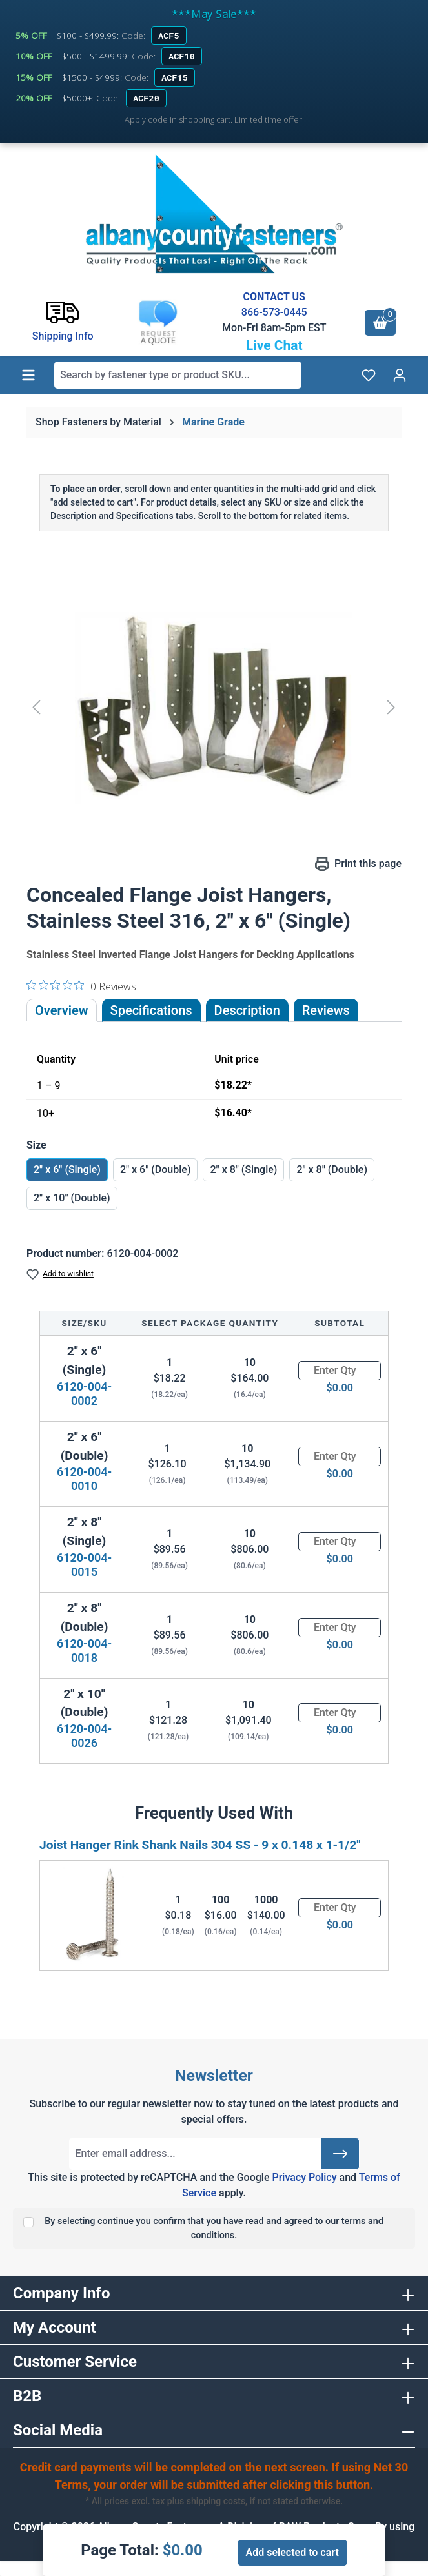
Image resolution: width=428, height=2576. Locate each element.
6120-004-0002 (84, 1393)
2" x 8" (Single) (243, 1169)
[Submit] (340, 2154)
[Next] (391, 707)
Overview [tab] (61, 1010)
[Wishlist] (368, 375)
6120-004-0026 (84, 1736)
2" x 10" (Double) (72, 1198)
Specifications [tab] (151, 1010)
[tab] (247, 1010)
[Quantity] (339, 1370)
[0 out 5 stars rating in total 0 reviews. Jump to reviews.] (81, 986)
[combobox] (177, 375)
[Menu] (28, 375)
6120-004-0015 (84, 1565)
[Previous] (36, 707)
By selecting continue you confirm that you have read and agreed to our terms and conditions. (214, 2228)
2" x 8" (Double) (331, 1169)
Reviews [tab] (326, 1010)
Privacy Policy (304, 2177)
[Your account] (399, 375)
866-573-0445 (274, 312)
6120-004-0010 (84, 1479)
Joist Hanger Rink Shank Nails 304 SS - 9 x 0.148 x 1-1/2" (199, 1844)
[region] (214, 707)
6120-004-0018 (84, 1650)
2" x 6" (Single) (67, 1169)
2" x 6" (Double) (155, 1169)
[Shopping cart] (380, 323)
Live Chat (274, 345)
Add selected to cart (292, 2552)
